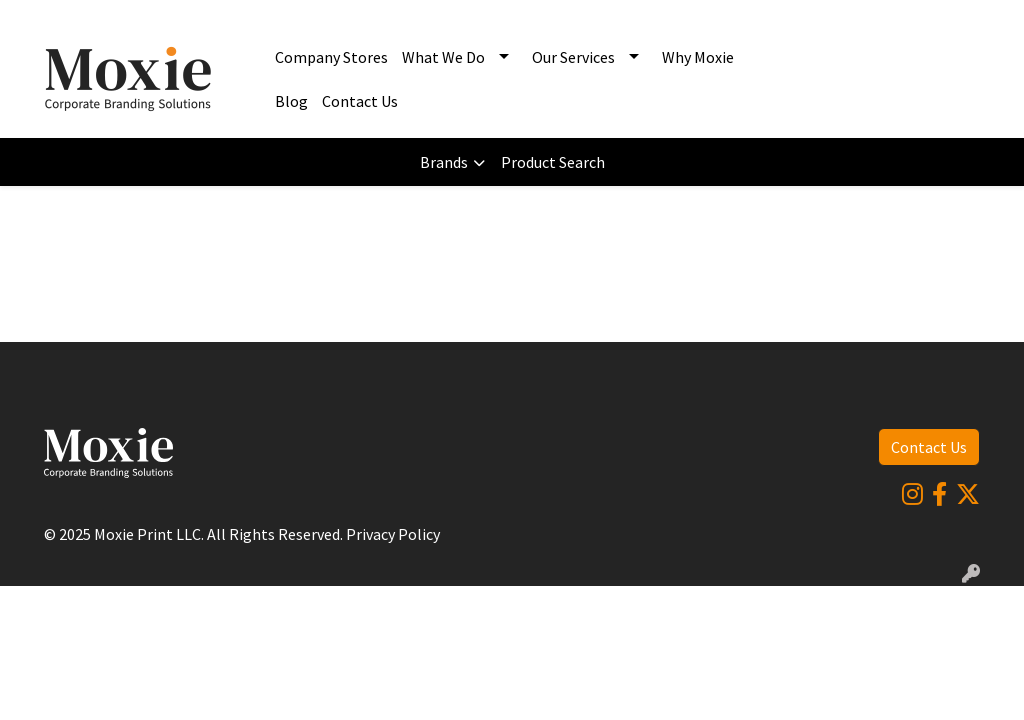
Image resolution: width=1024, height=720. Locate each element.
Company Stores (331, 57)
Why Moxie (698, 57)
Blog (291, 101)
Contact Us (360, 101)
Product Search (553, 162)
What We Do (443, 57)
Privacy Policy (393, 534)
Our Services (573, 57)
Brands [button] (444, 162)
